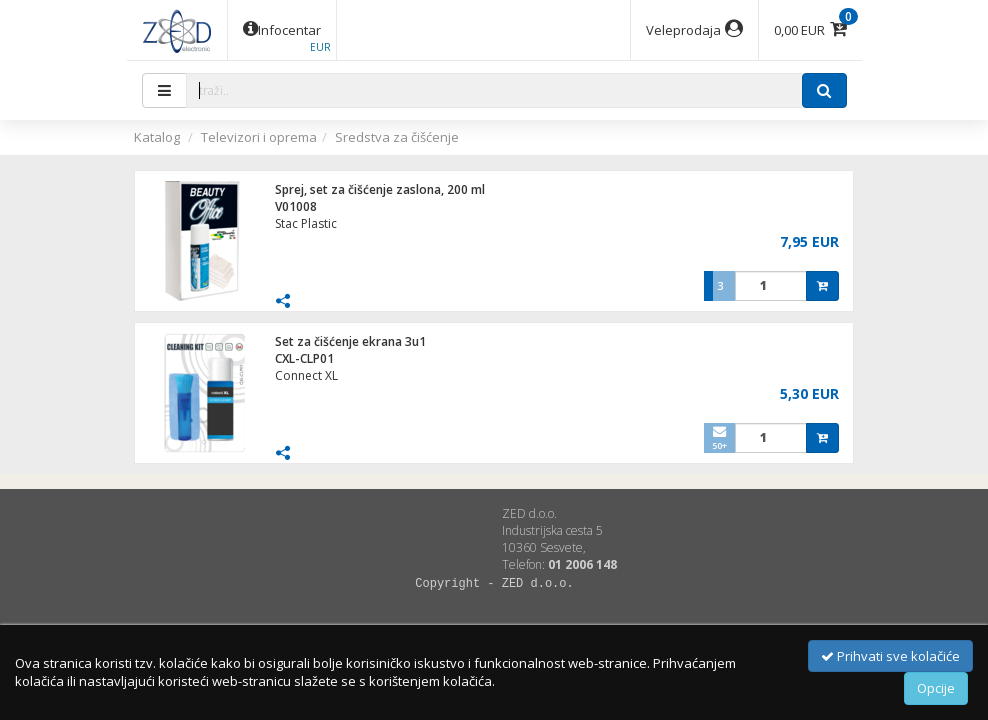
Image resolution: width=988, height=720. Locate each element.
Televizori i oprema (259, 137)
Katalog (157, 137)
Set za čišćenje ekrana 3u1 (350, 341)
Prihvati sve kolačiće (890, 656)
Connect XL (306, 375)
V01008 (296, 206)
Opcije (936, 688)
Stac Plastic (306, 223)
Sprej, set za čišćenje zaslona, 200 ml (380, 189)
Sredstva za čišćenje (397, 137)
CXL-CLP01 (304, 358)
